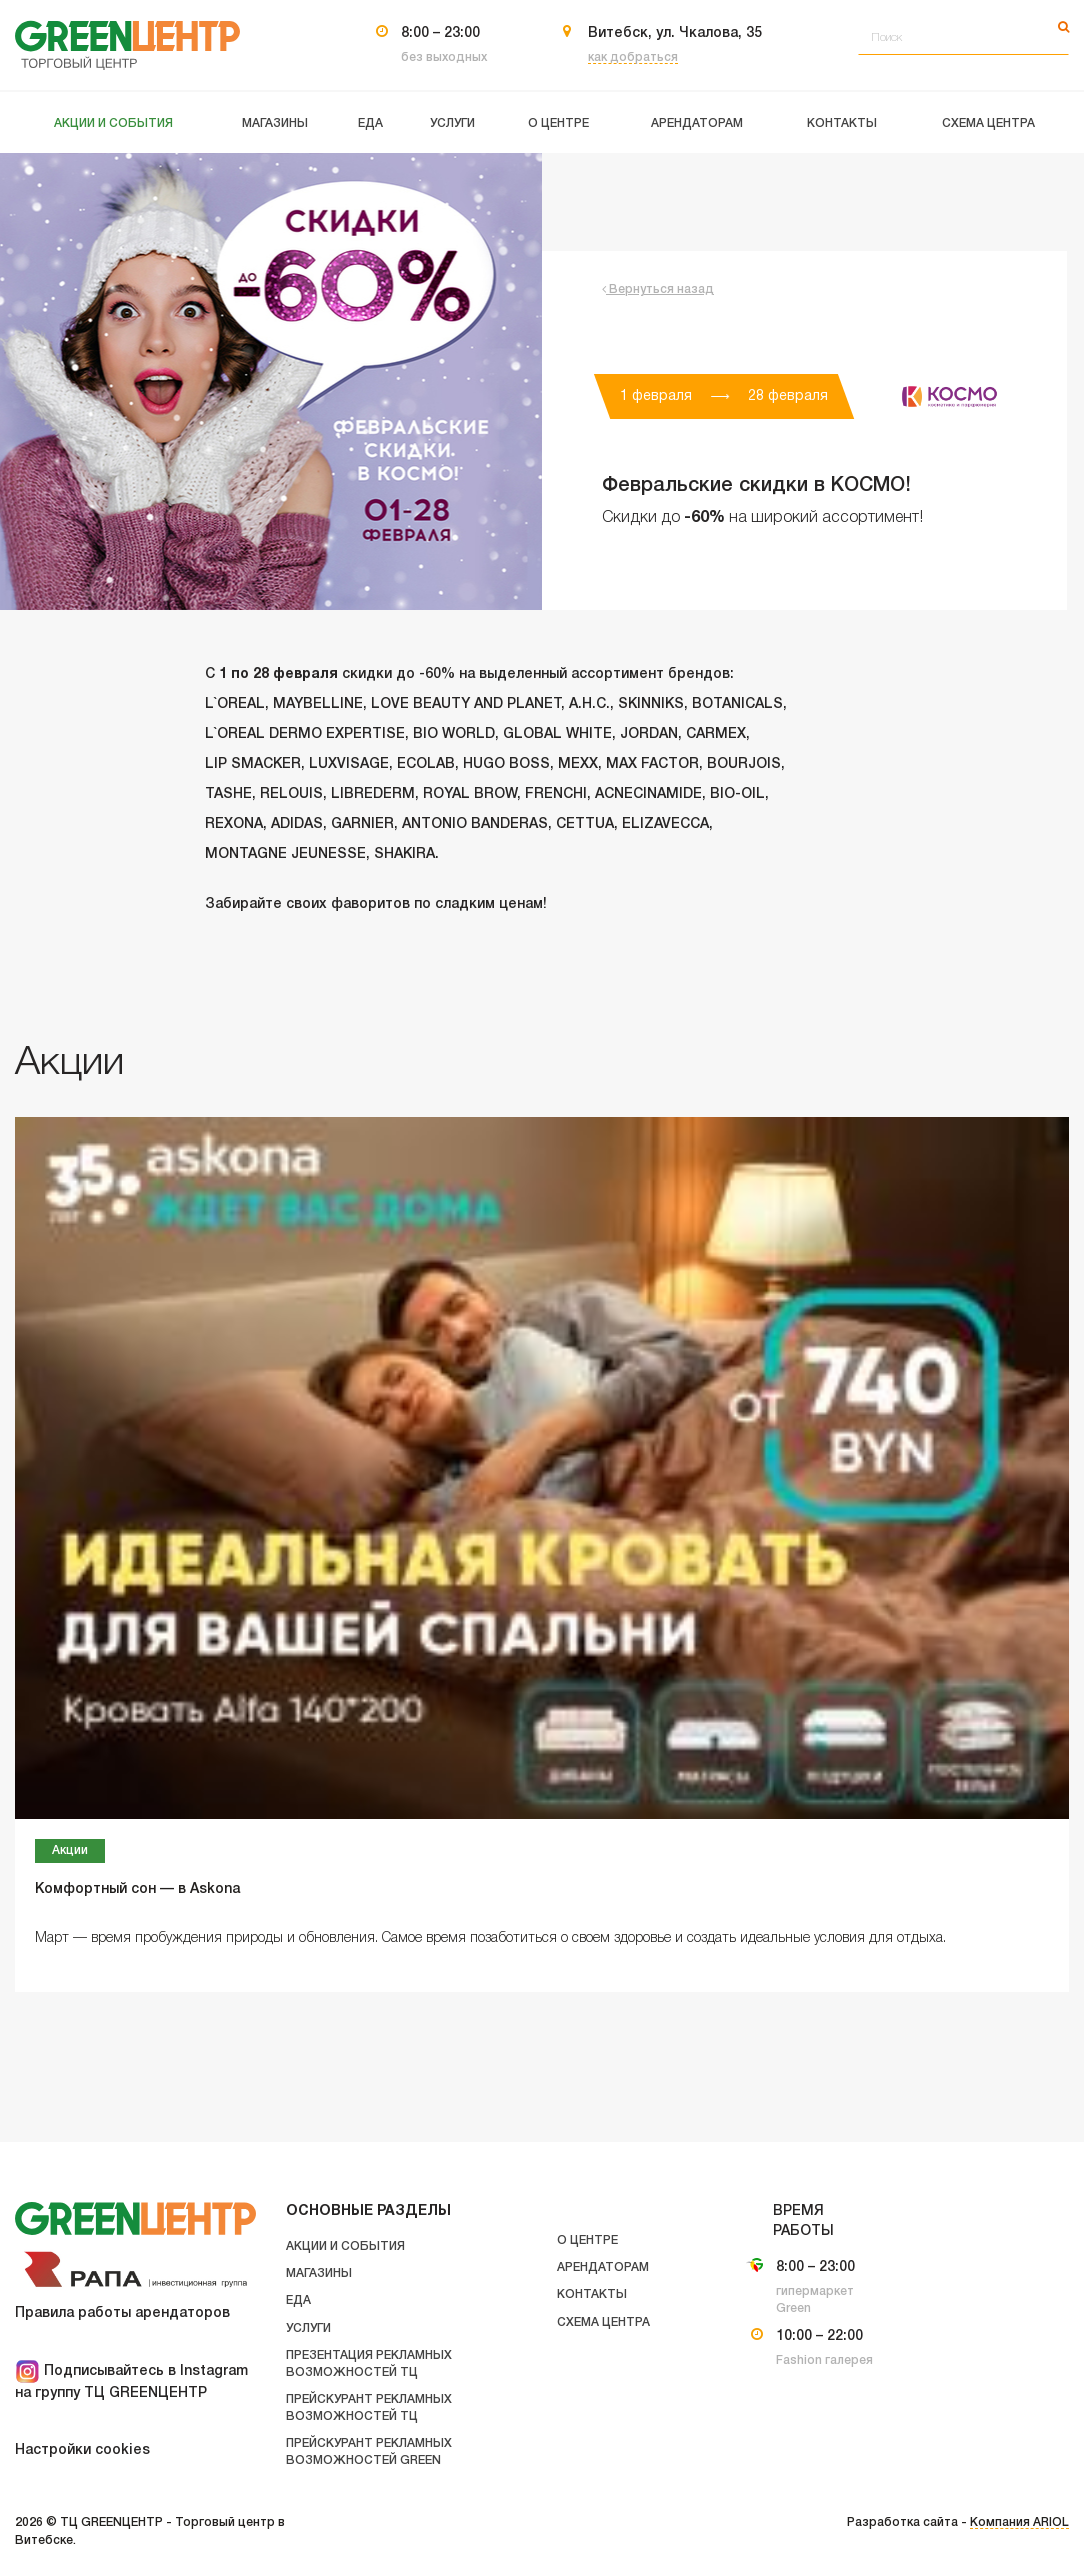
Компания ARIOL (1019, 2522)
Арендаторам (603, 2267)
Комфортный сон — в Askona (137, 1889)
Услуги (308, 2328)
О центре (587, 2240)
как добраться (633, 57)
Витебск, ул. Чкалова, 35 (675, 33)
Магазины (319, 2273)
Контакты (592, 2294)
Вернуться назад (658, 289)
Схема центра (603, 2322)
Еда (298, 2300)
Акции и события (345, 2246)
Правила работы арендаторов (122, 2313)
